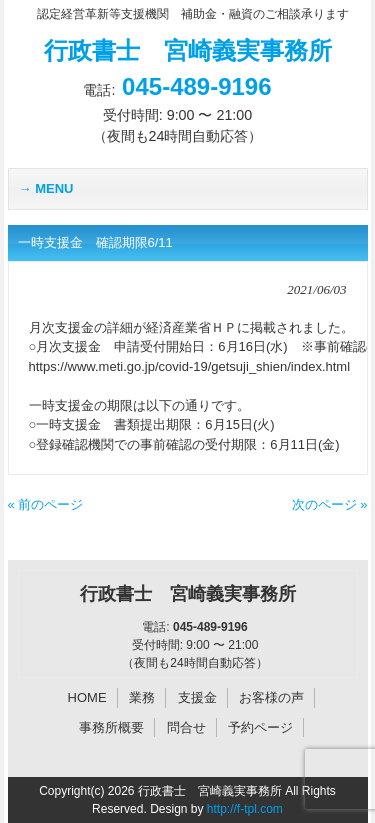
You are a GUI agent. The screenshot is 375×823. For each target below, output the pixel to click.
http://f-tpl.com (245, 809)
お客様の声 (271, 697)
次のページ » (330, 504)
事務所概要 (111, 727)
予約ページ (260, 727)
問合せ (186, 727)
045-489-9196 (196, 86)
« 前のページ (46, 504)
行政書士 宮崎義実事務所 (188, 50)
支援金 (197, 697)
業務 (142, 697)
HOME (87, 697)
